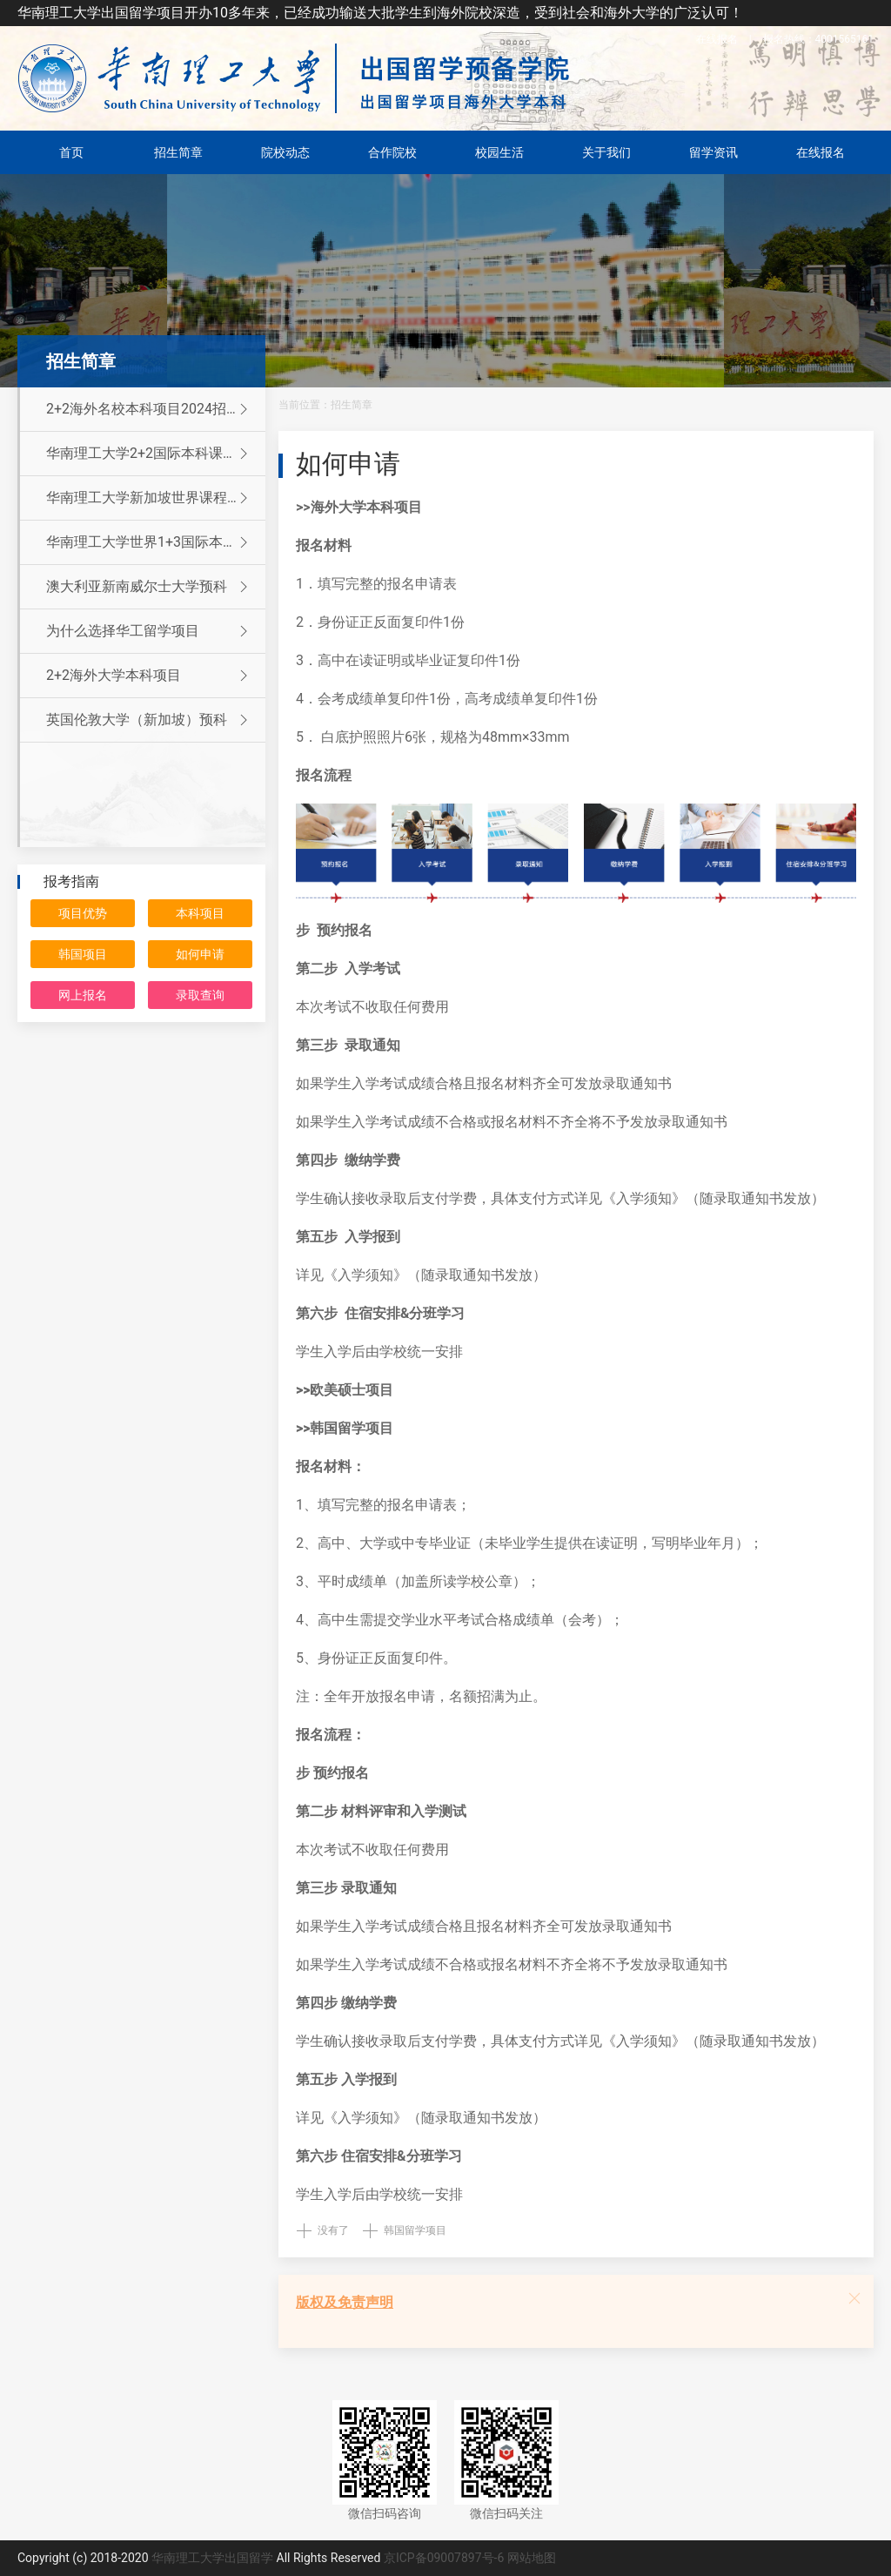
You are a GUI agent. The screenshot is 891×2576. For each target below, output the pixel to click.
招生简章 (178, 152)
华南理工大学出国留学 (212, 2558)
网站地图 (531, 2558)
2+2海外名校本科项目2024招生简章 (155, 409)
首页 (71, 152)
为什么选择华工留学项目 (149, 631)
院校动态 (285, 152)
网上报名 (82, 995)
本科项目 (200, 913)
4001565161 (818, 39)
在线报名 (717, 39)
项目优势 (82, 913)
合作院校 (392, 152)
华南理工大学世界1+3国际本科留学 (155, 542)
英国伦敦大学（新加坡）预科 (149, 720)
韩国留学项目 (415, 2230)
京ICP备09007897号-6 (444, 2558)
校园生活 (499, 152)
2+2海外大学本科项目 (149, 675)
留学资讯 (713, 152)
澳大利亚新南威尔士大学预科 (149, 586)
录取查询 (200, 995)
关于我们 (606, 152)
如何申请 (200, 954)
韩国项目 (82, 954)
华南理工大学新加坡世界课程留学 (150, 498)
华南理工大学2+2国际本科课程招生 (155, 453)
